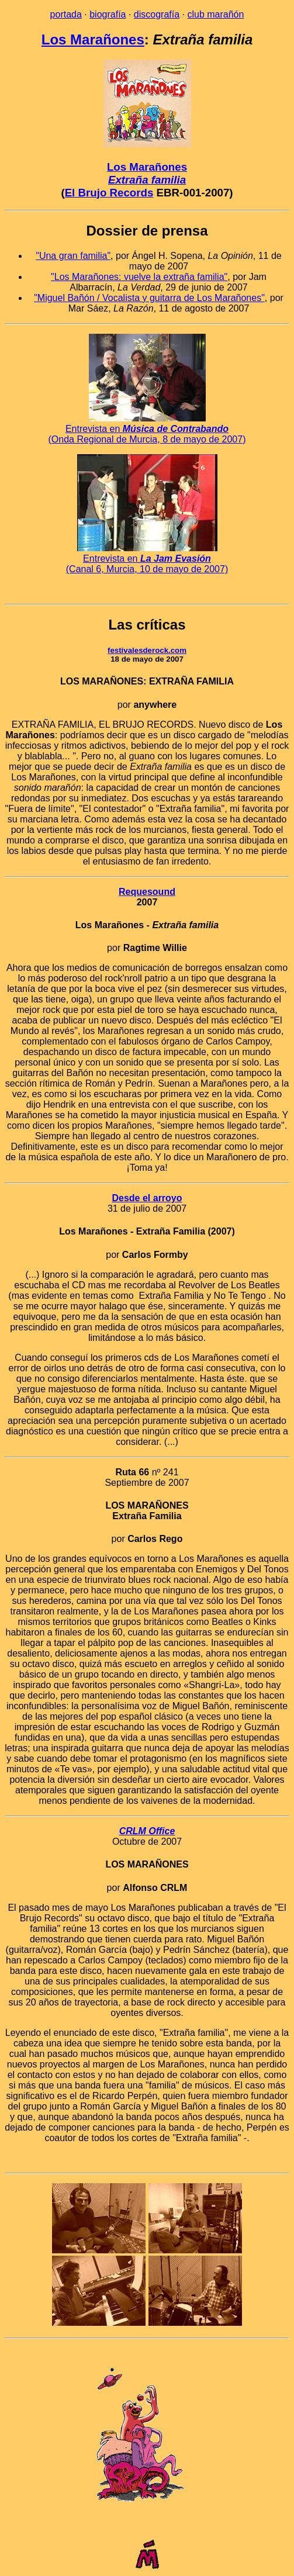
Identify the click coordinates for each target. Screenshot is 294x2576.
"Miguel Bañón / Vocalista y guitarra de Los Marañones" (149, 298)
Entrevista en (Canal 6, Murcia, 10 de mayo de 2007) (147, 558)
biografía (107, 14)
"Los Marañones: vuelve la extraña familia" (139, 277)
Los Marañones (92, 39)
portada (66, 14)
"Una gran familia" (73, 256)
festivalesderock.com (147, 650)
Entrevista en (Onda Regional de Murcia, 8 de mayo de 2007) (147, 428)
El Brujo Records (109, 192)
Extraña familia (147, 180)
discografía (156, 14)
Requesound (147, 892)
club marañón (215, 14)
